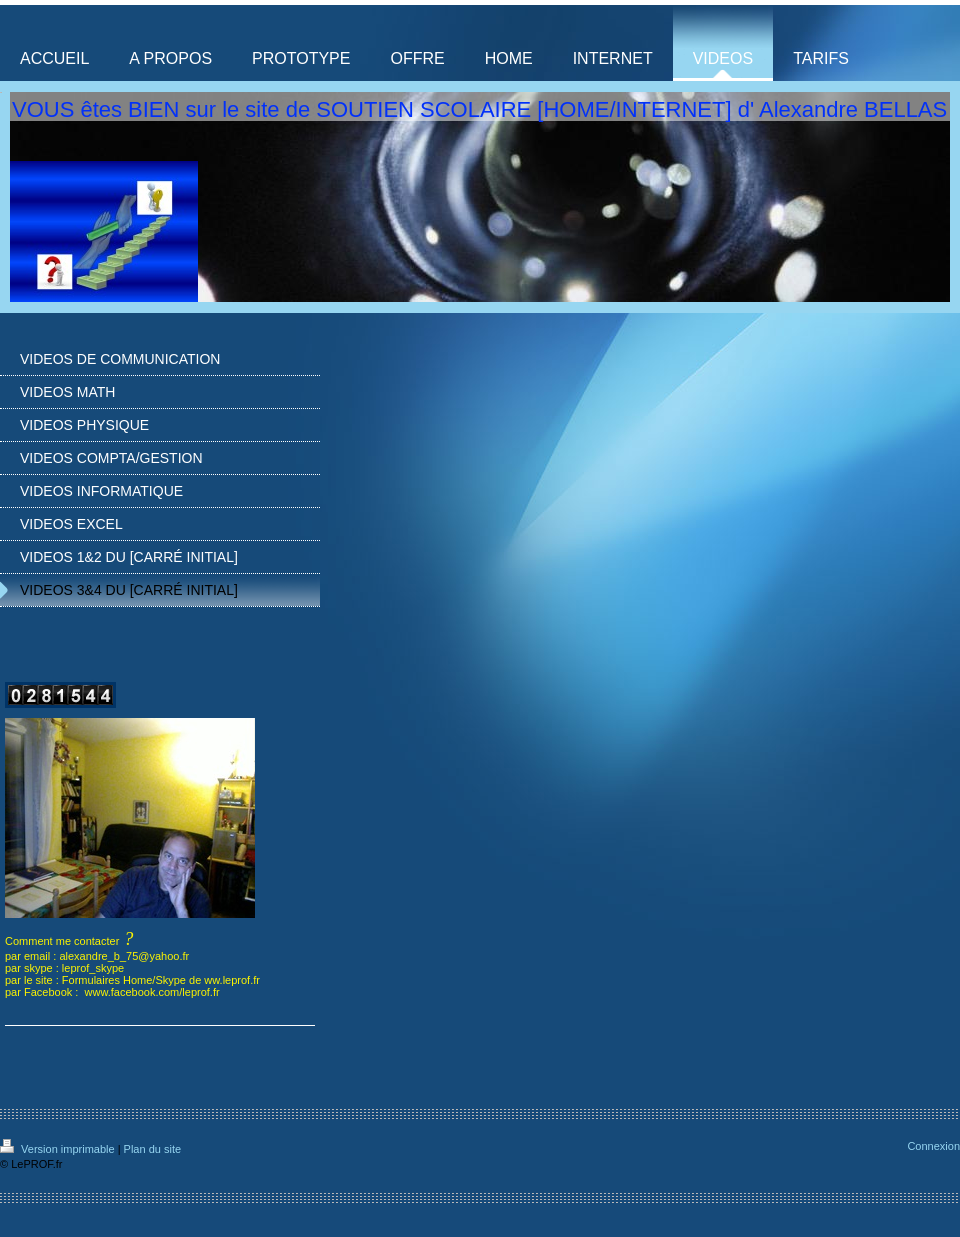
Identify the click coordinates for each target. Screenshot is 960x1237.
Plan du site (152, 1149)
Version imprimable (59, 1149)
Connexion (933, 1146)
